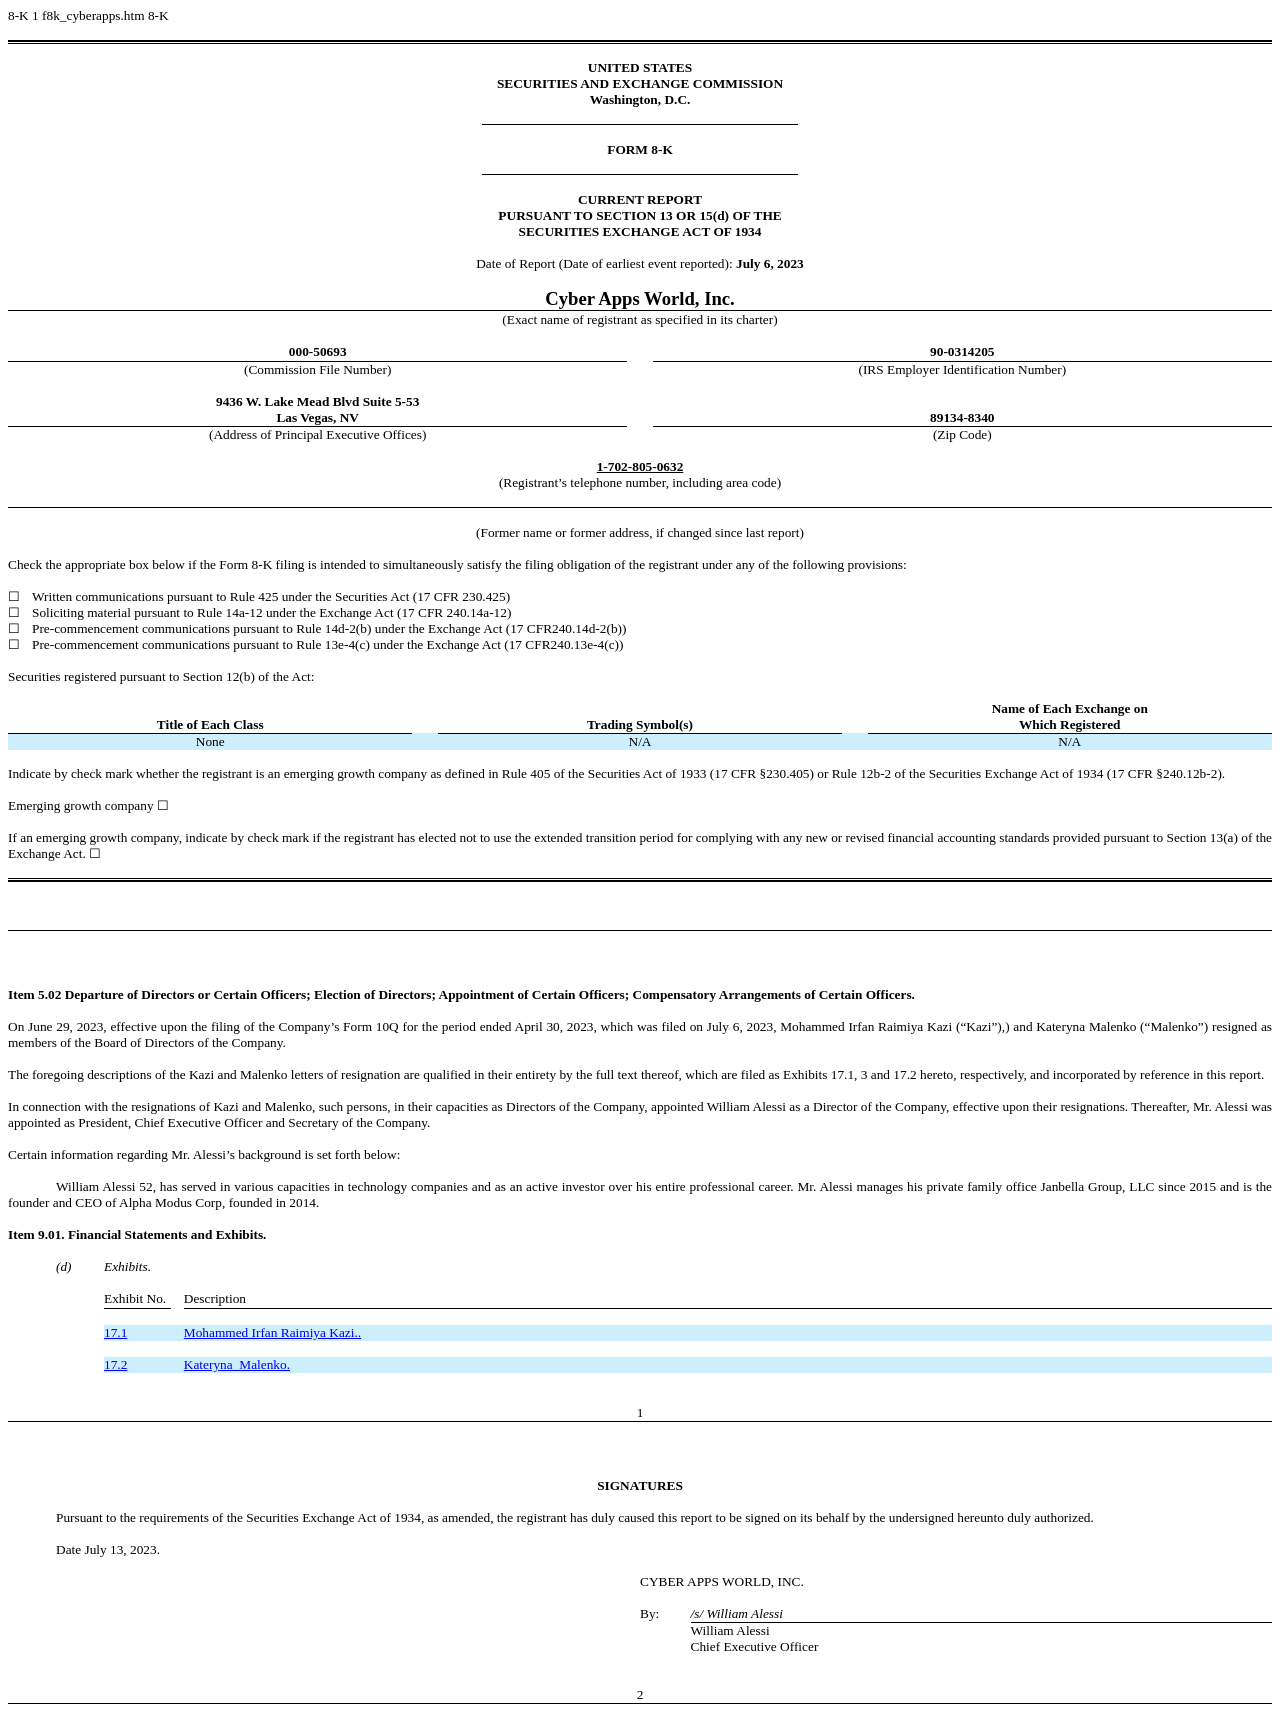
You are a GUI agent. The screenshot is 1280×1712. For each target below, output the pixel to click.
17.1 (115, 1332)
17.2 (115, 1364)
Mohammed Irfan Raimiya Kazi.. (272, 1332)
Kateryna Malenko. (237, 1364)
